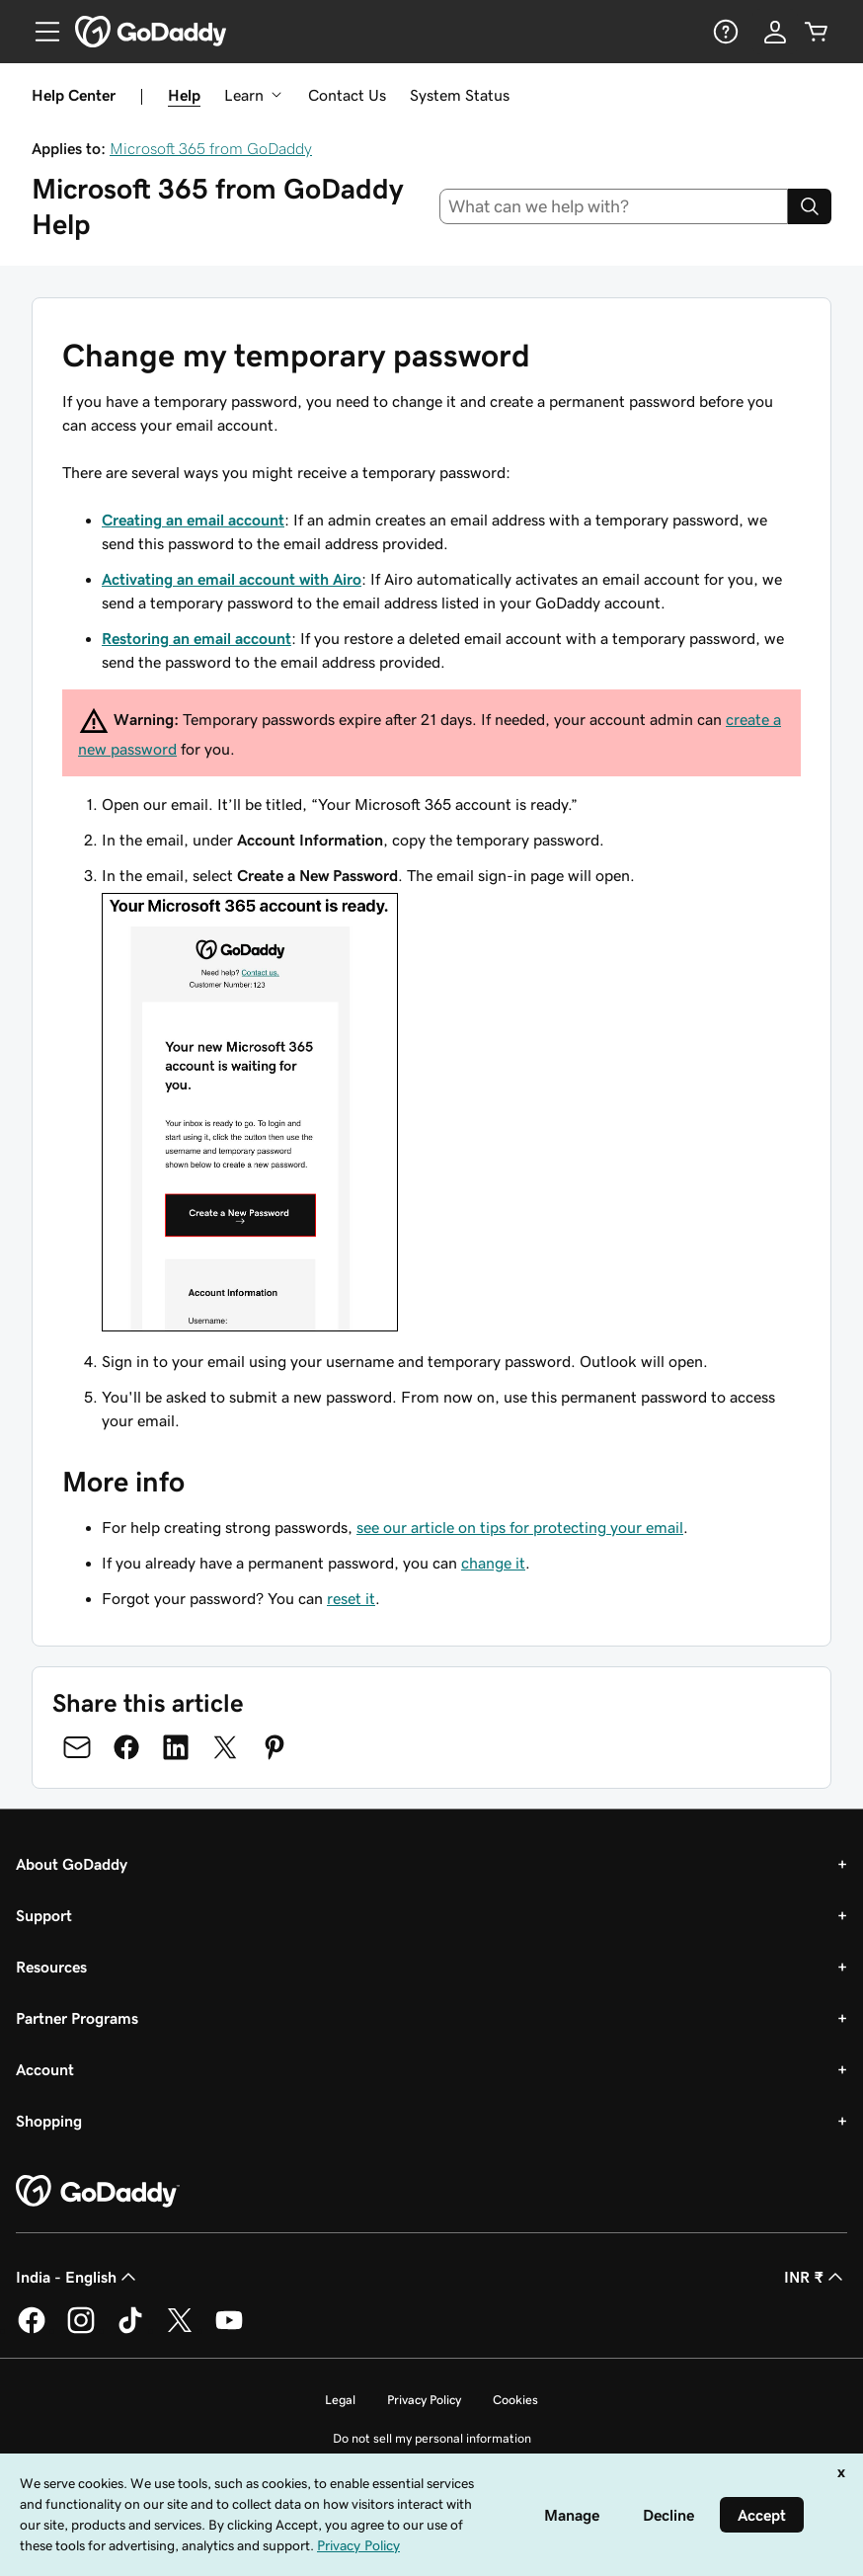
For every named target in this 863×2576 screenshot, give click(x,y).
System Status (460, 95)
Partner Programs (77, 2018)
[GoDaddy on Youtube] (229, 2330)
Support (44, 1915)
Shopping (49, 2121)
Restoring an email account (196, 638)
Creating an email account (193, 519)
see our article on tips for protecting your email (519, 1527)
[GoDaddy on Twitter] (180, 2330)
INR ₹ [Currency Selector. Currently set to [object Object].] (815, 2277)
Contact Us (347, 95)
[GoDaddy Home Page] (98, 2192)
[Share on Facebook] (126, 1747)
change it (493, 1562)
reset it (351, 1598)
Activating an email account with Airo (231, 579)
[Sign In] (775, 31)
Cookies (515, 2399)
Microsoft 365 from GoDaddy (211, 148)
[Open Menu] (39, 32)
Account (45, 2069)
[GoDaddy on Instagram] (81, 2330)
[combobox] (614, 206)
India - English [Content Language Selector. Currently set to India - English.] (78, 2277)
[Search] (809, 206)
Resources (51, 1966)
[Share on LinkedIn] (175, 1747)
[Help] (723, 31)
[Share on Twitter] (225, 1747)
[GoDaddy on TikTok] (130, 2330)
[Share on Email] (77, 1747)
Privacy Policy (424, 2399)
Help (184, 95)
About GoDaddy (71, 1864)
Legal (340, 2399)
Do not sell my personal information (432, 2438)
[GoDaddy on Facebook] (31, 2330)
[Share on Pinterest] (274, 1747)
